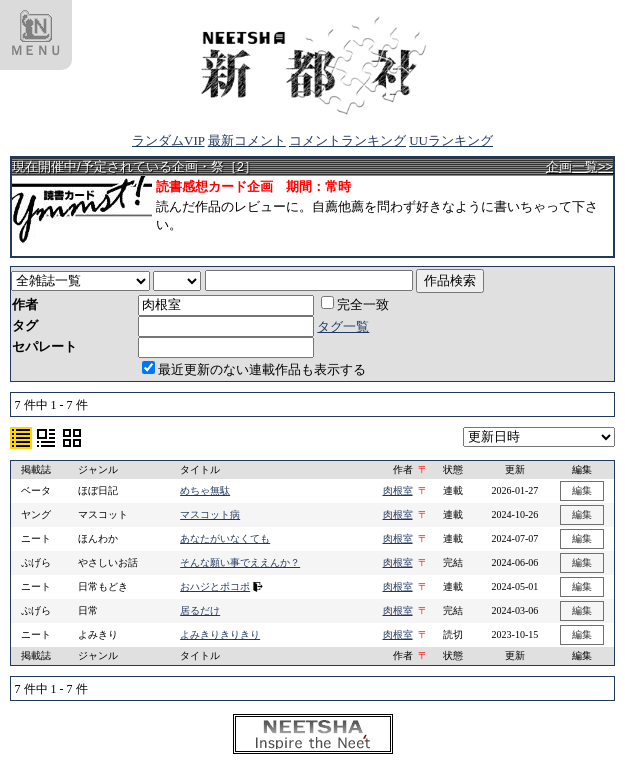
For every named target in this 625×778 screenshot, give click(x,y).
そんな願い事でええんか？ (240, 562)
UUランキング (451, 140)
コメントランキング (347, 140)
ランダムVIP (168, 140)
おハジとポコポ (215, 586)
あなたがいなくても (225, 538)
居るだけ (200, 610)
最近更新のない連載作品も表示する (254, 369)
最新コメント (247, 140)
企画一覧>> (579, 166)
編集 (582, 490)
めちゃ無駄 (205, 490)
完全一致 (355, 304)
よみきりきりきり (220, 634)
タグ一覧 (343, 326)
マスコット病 (210, 514)
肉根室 (398, 490)
